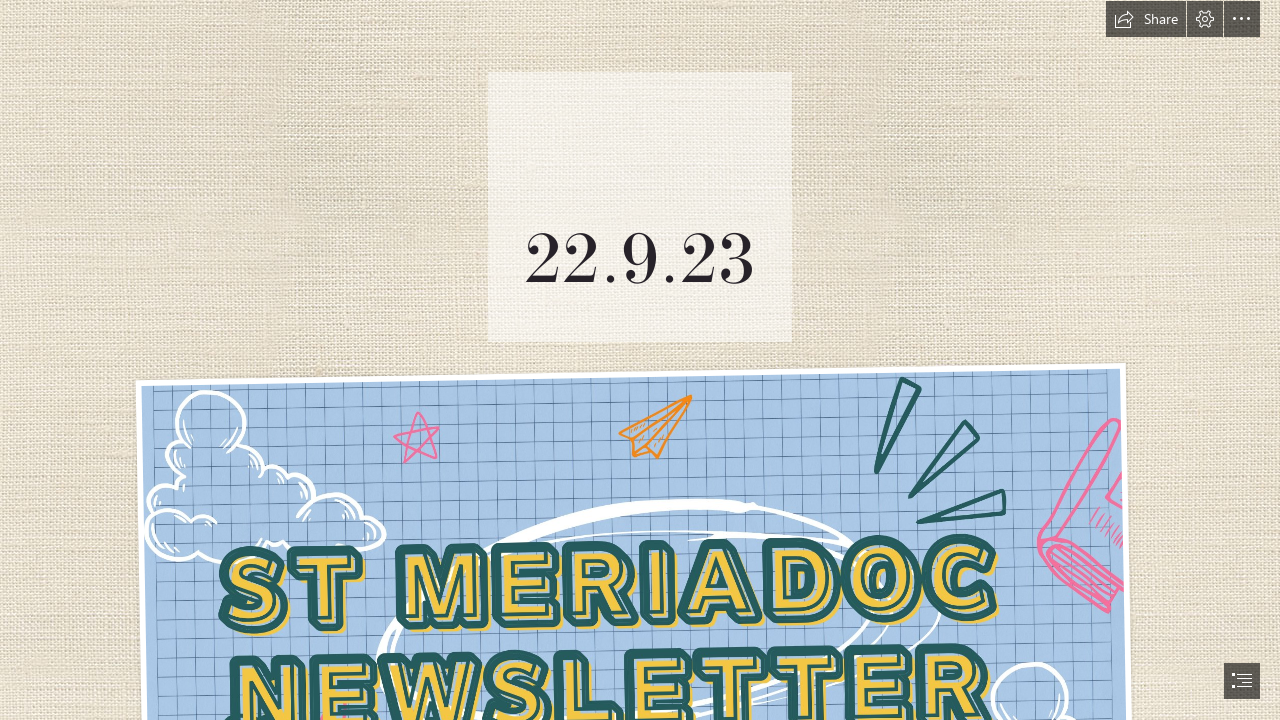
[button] (1146, 19)
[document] (640, 360)
